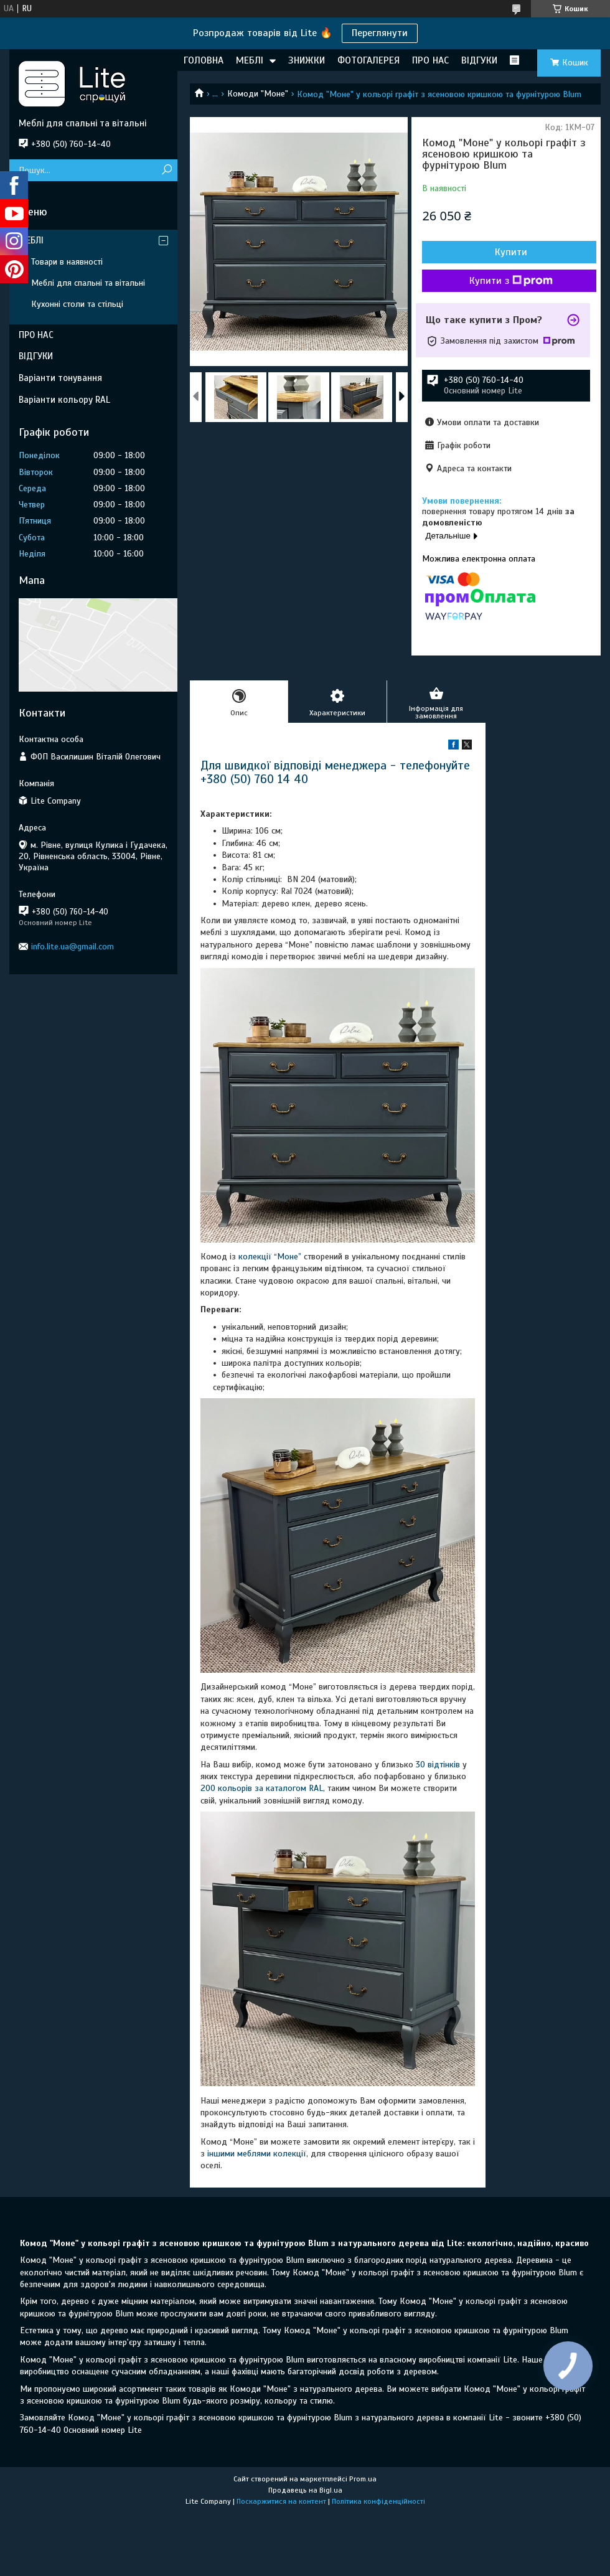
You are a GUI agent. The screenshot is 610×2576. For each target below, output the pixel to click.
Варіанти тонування (60, 377)
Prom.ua (363, 2479)
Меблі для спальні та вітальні (88, 283)
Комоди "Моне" (257, 93)
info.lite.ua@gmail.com (72, 946)
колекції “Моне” (271, 1256)
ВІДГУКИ (479, 60)
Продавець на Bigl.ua (305, 2490)
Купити (511, 252)
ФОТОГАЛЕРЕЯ (368, 60)
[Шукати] (166, 170)
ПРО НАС (430, 60)
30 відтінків (438, 1764)
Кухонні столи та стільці (77, 304)
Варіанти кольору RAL (64, 399)
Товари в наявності (67, 261)
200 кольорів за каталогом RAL (261, 1788)
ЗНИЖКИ (306, 60)
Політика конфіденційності (378, 2501)
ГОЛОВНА (203, 60)
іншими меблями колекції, (257, 2153)
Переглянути (380, 33)
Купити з (511, 281)
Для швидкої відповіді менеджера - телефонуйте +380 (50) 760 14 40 (335, 772)
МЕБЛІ (249, 60)
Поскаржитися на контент (281, 2501)
